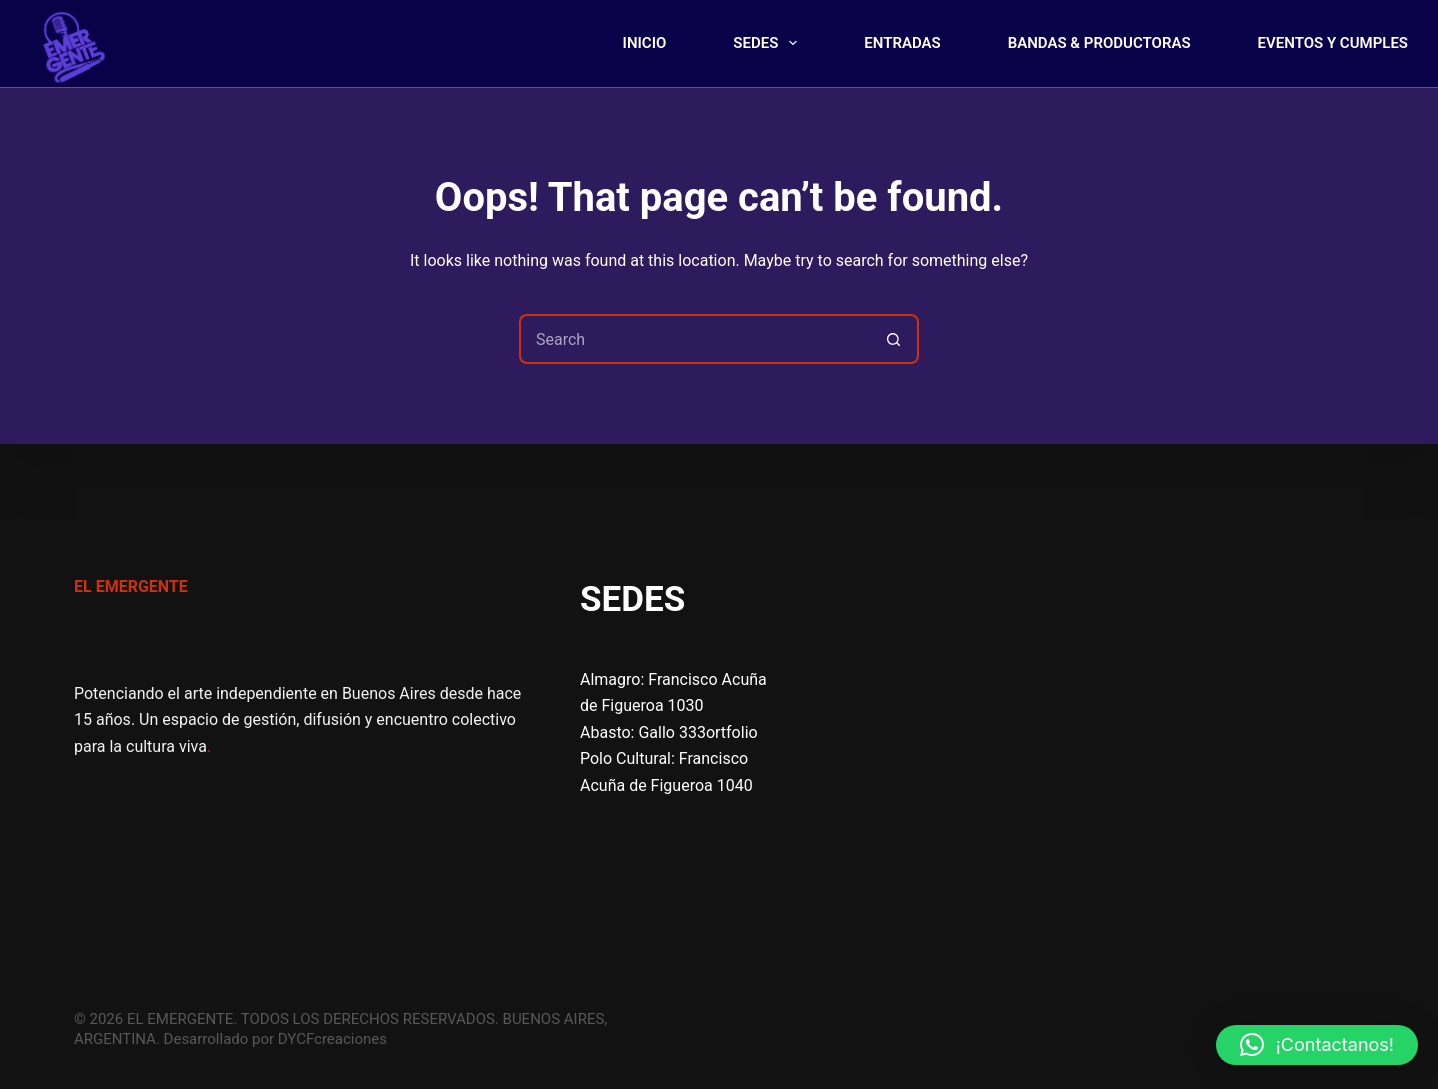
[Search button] (894, 339)
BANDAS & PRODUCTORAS (1099, 43)
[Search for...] (694, 339)
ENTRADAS (902, 43)
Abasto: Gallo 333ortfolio (669, 732)
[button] (1317, 1045)
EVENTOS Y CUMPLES (1333, 43)
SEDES (769, 43)
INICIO (645, 43)
